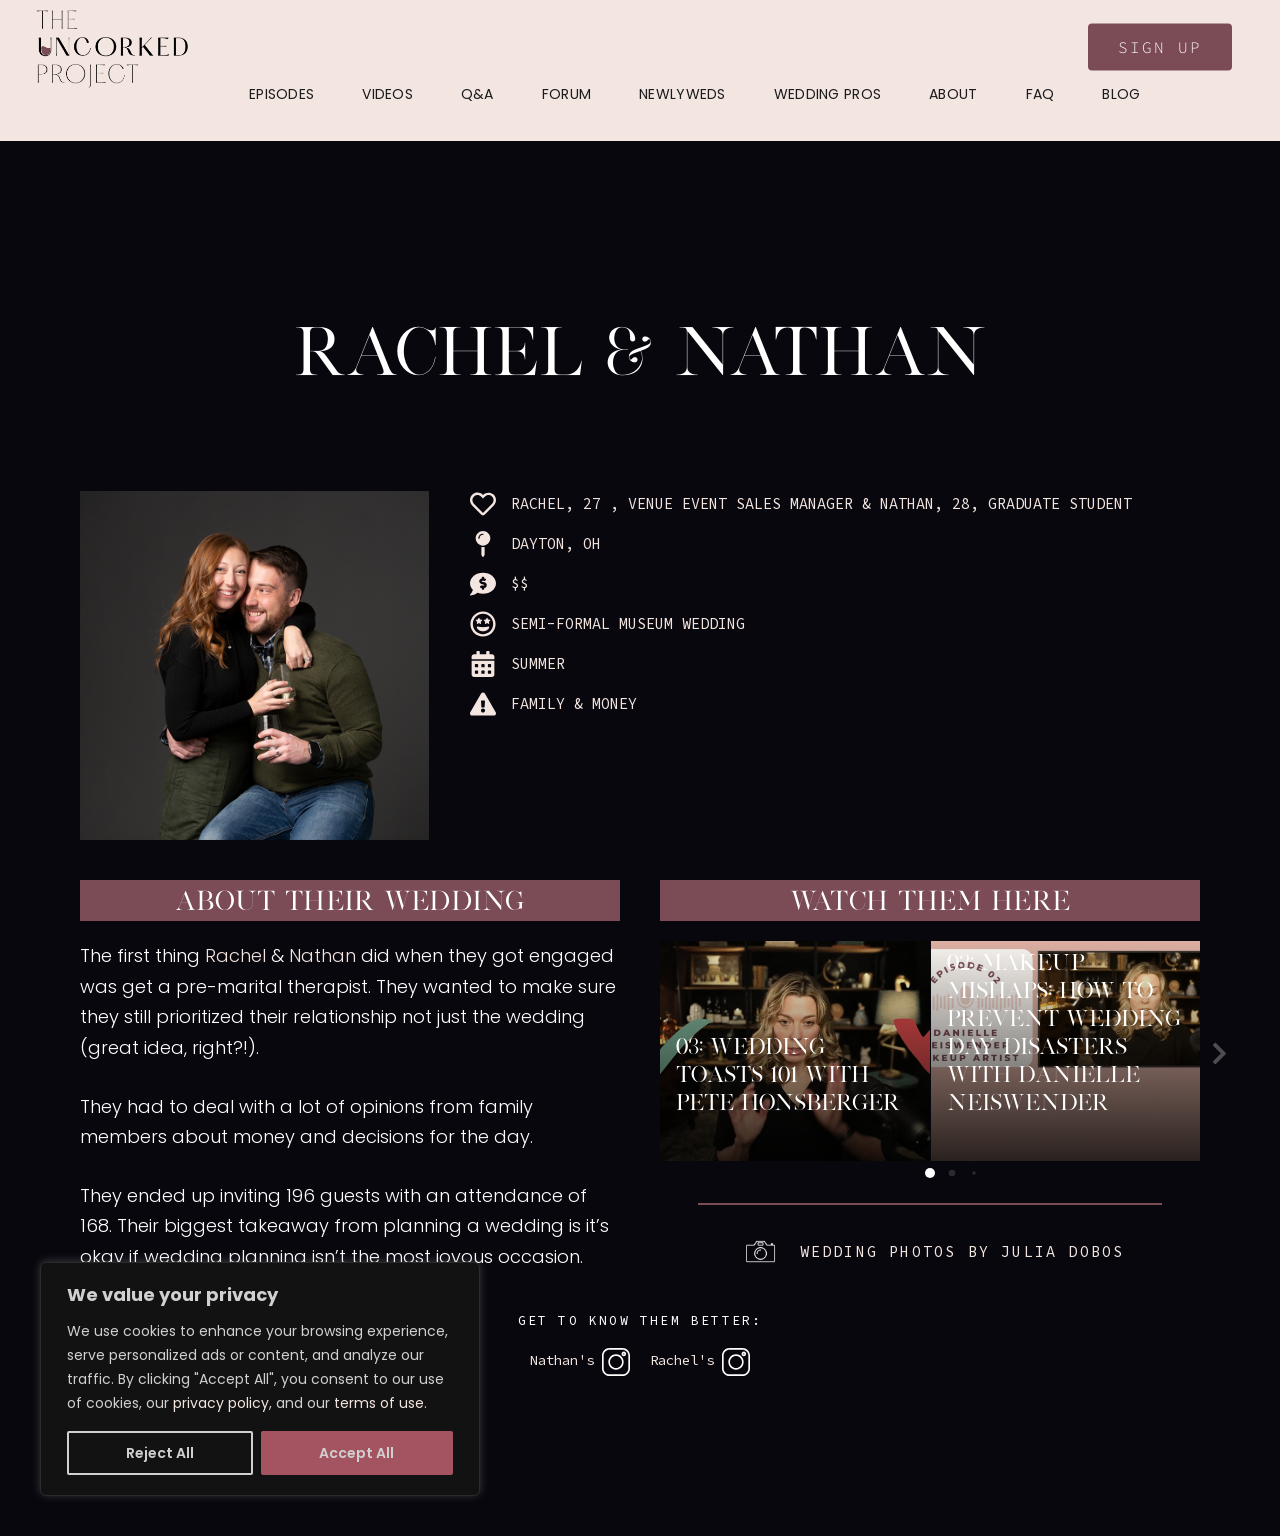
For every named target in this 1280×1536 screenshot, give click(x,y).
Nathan (322, 955)
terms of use (379, 1403)
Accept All (356, 1453)
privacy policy (221, 1403)
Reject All (160, 1453)
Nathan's (580, 1360)
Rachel (235, 955)
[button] (1219, 1053)
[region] (260, 1379)
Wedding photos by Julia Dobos (962, 1251)
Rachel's (700, 1360)
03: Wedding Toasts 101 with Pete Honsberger (788, 1074)
